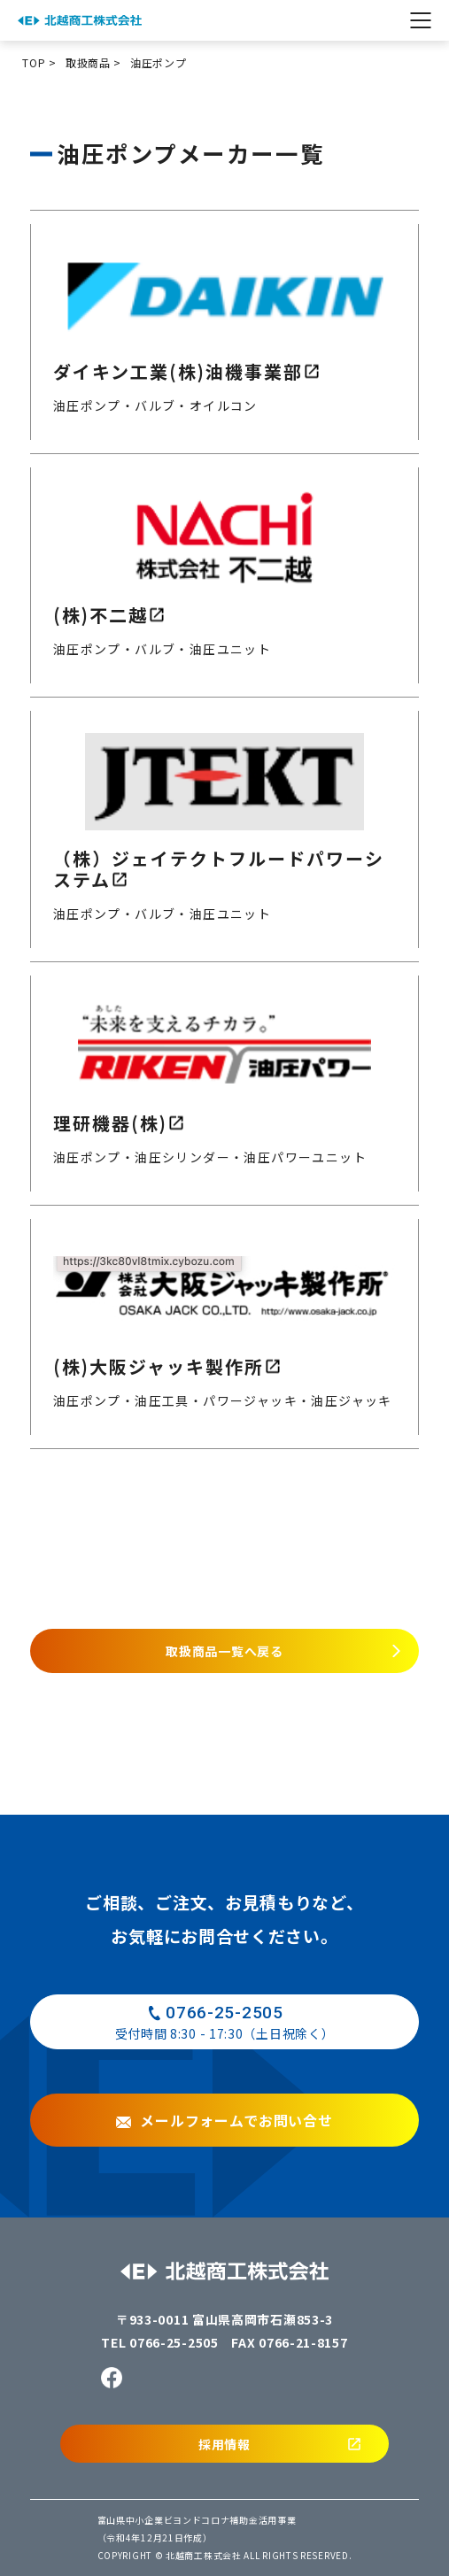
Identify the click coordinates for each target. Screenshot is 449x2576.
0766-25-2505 (173, 2342)
